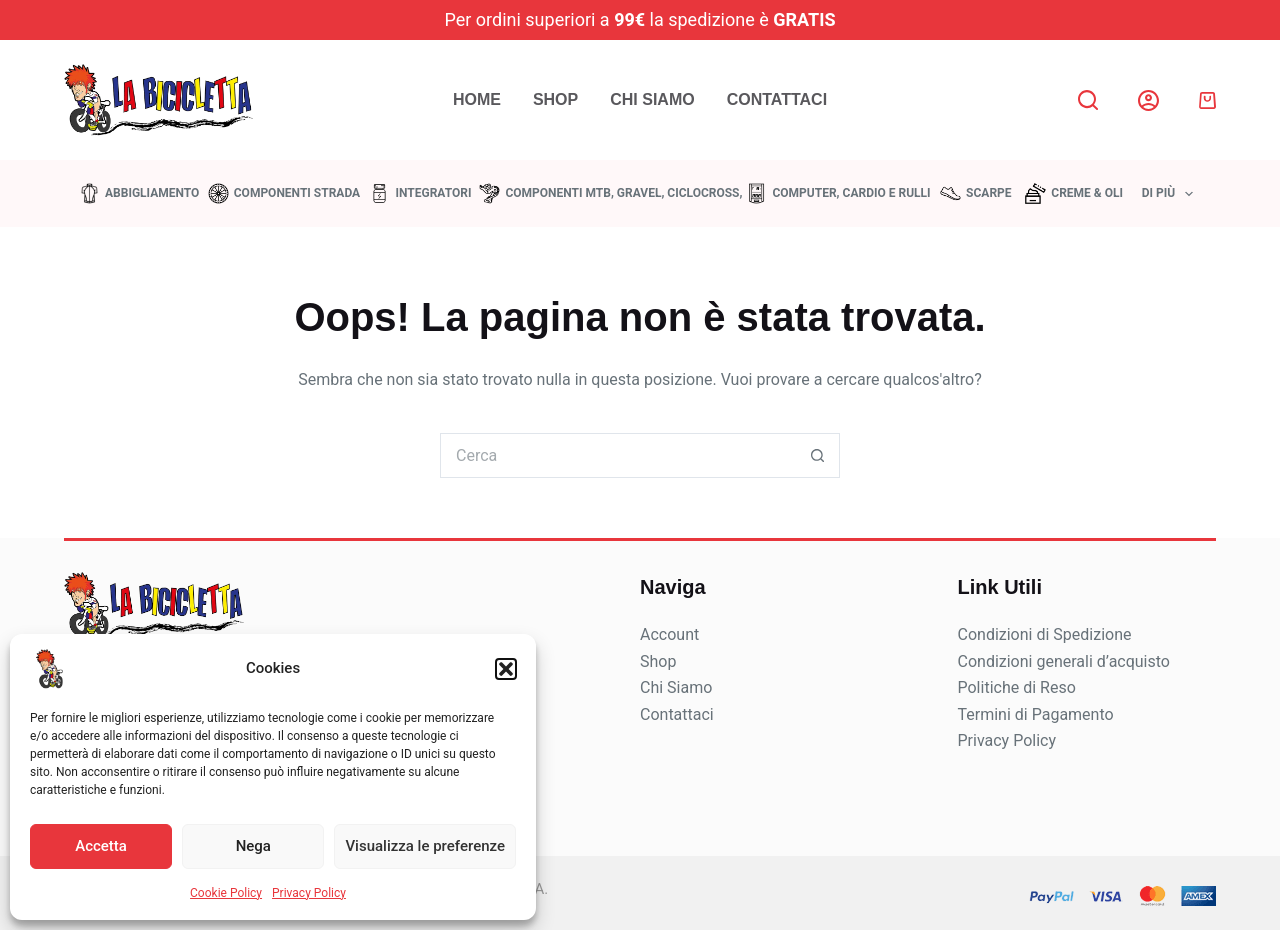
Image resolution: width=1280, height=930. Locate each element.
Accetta (101, 846)
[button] (506, 669)
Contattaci (777, 99)
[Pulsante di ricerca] (817, 455)
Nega (253, 846)
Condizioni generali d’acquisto (1064, 661)
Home (477, 99)
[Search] (1088, 100)
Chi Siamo (652, 99)
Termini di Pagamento (1036, 714)
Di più (1172, 194)
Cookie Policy (226, 893)
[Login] (1148, 100)
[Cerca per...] (617, 455)
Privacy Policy (309, 893)
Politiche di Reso (1017, 687)
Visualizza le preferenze (425, 846)
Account (669, 634)
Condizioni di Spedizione (1045, 634)
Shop (555, 99)
